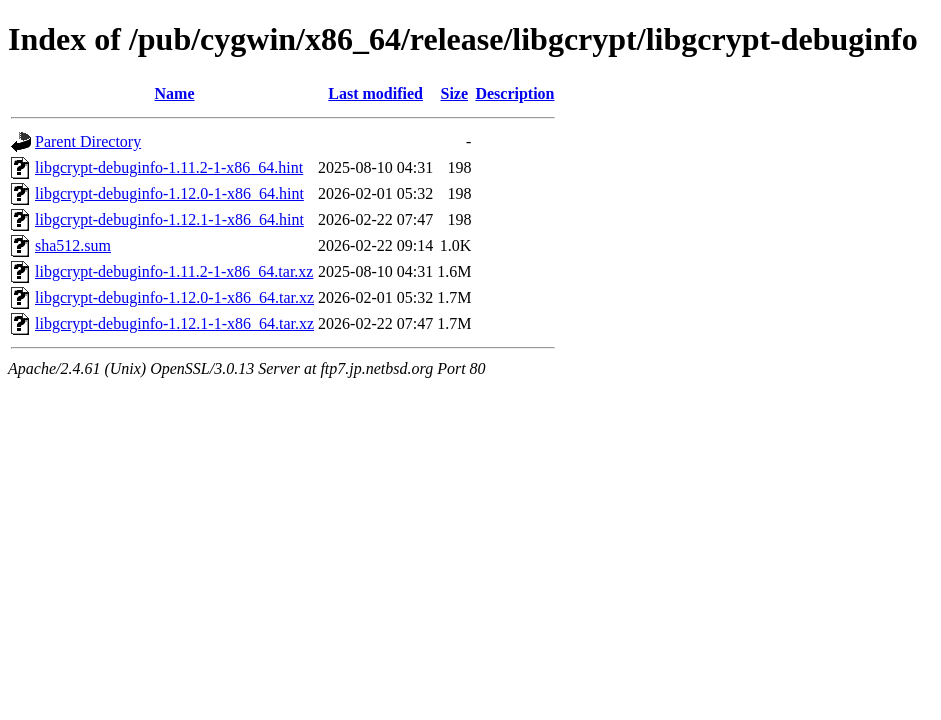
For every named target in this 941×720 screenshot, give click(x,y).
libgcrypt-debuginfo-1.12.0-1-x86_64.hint (169, 193)
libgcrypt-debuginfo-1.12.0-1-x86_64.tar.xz (174, 297)
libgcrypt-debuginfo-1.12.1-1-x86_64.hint (169, 219)
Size (455, 93)
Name (175, 93)
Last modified (375, 93)
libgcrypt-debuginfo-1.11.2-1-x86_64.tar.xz (174, 271)
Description (514, 93)
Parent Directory (88, 141)
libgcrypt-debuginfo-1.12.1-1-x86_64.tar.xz (174, 323)
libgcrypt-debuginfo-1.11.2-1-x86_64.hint (169, 167)
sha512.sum (73, 245)
